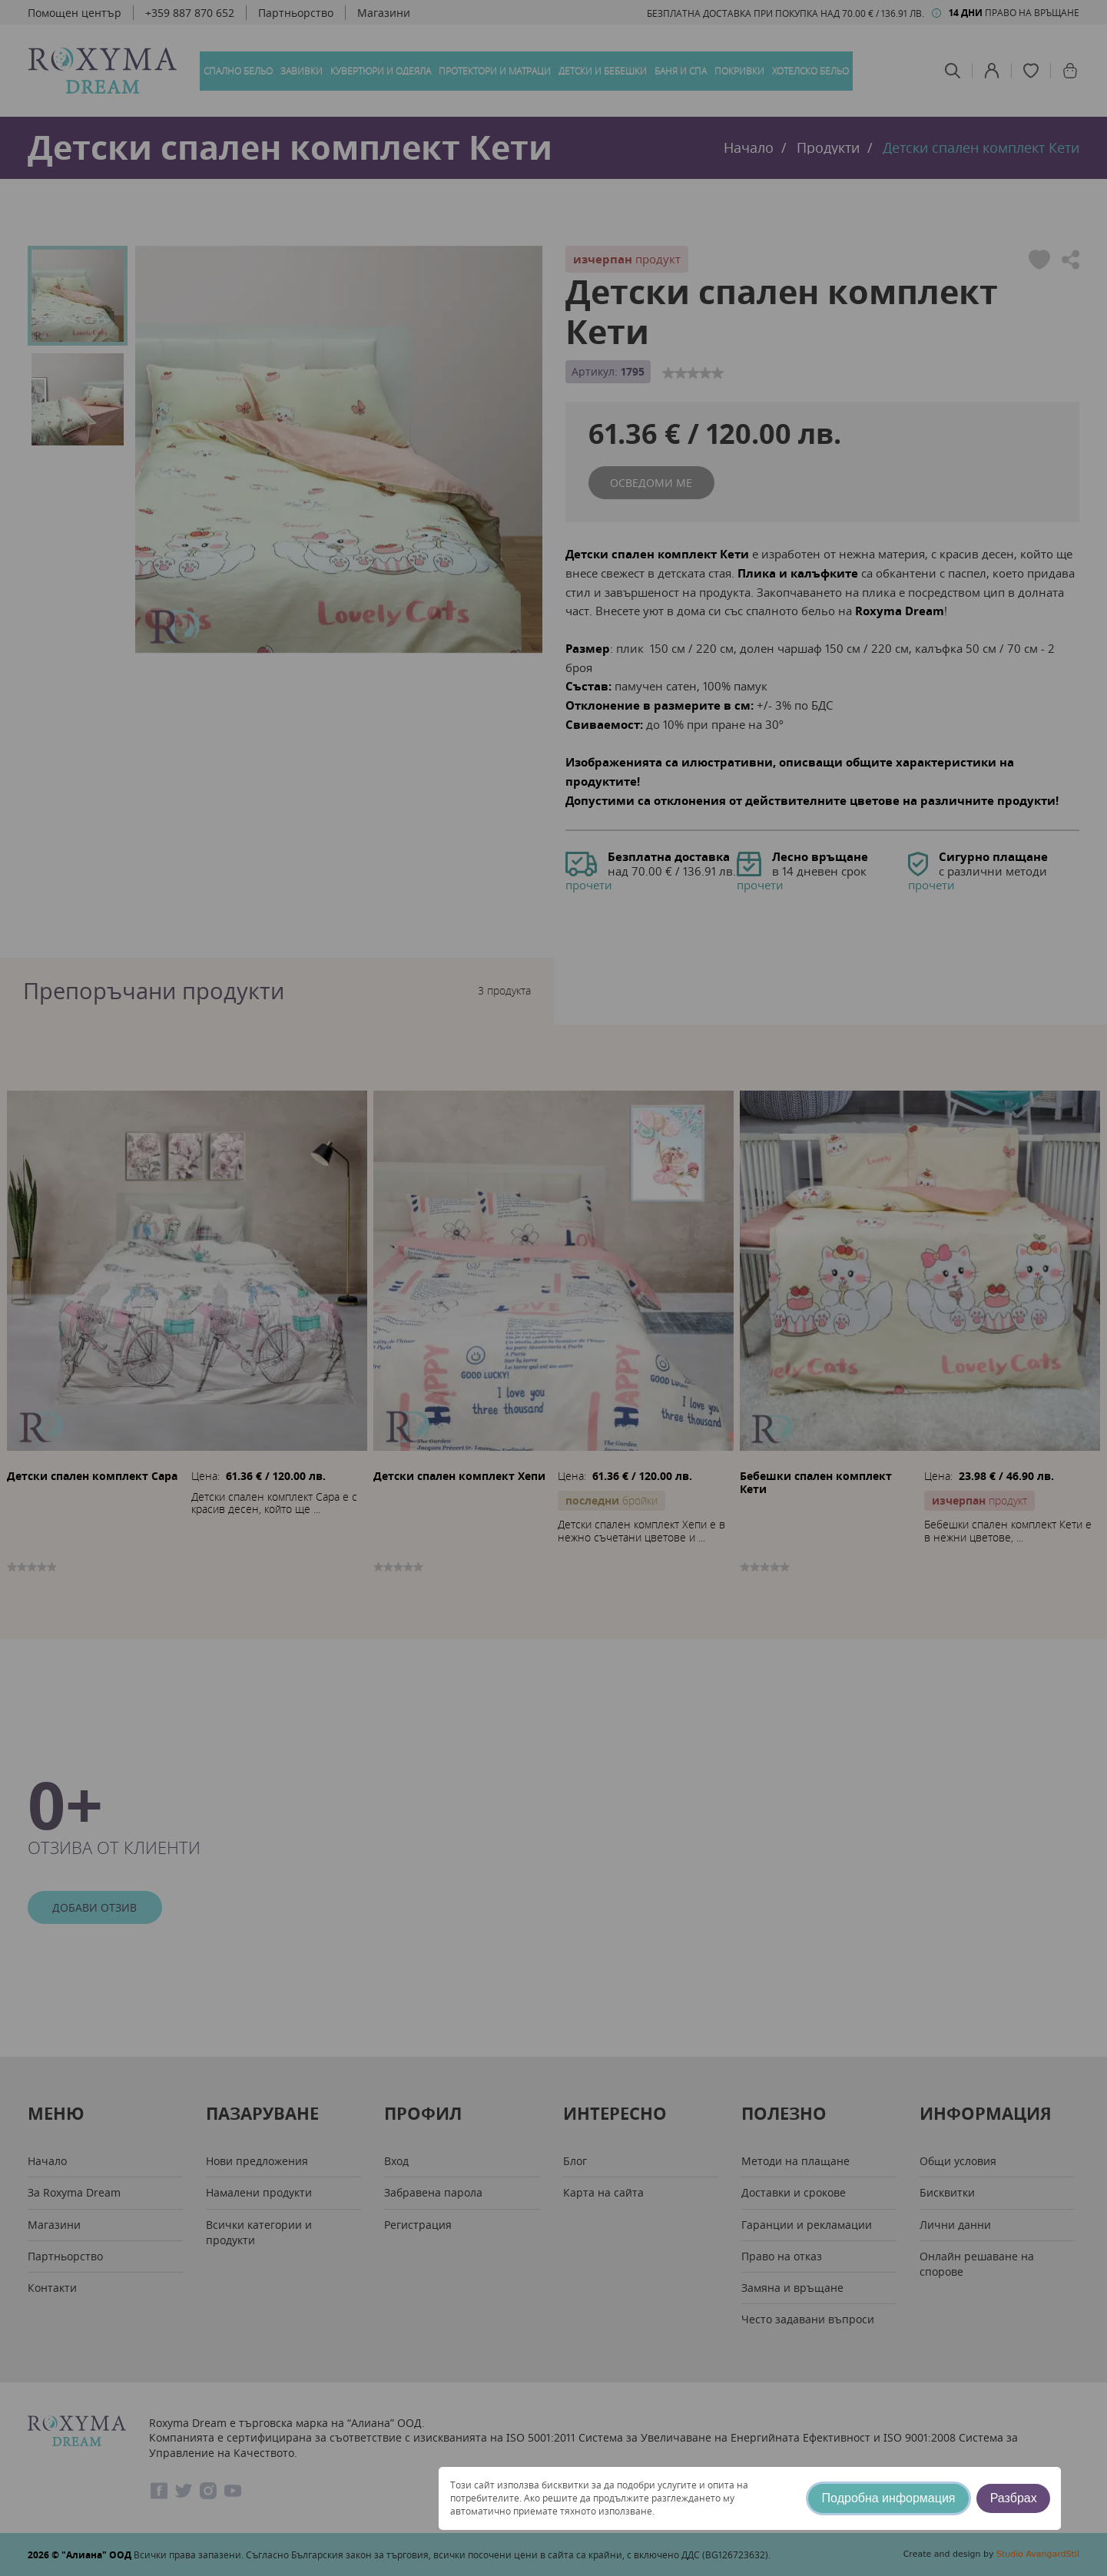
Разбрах (1013, 2498)
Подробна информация (889, 2498)
